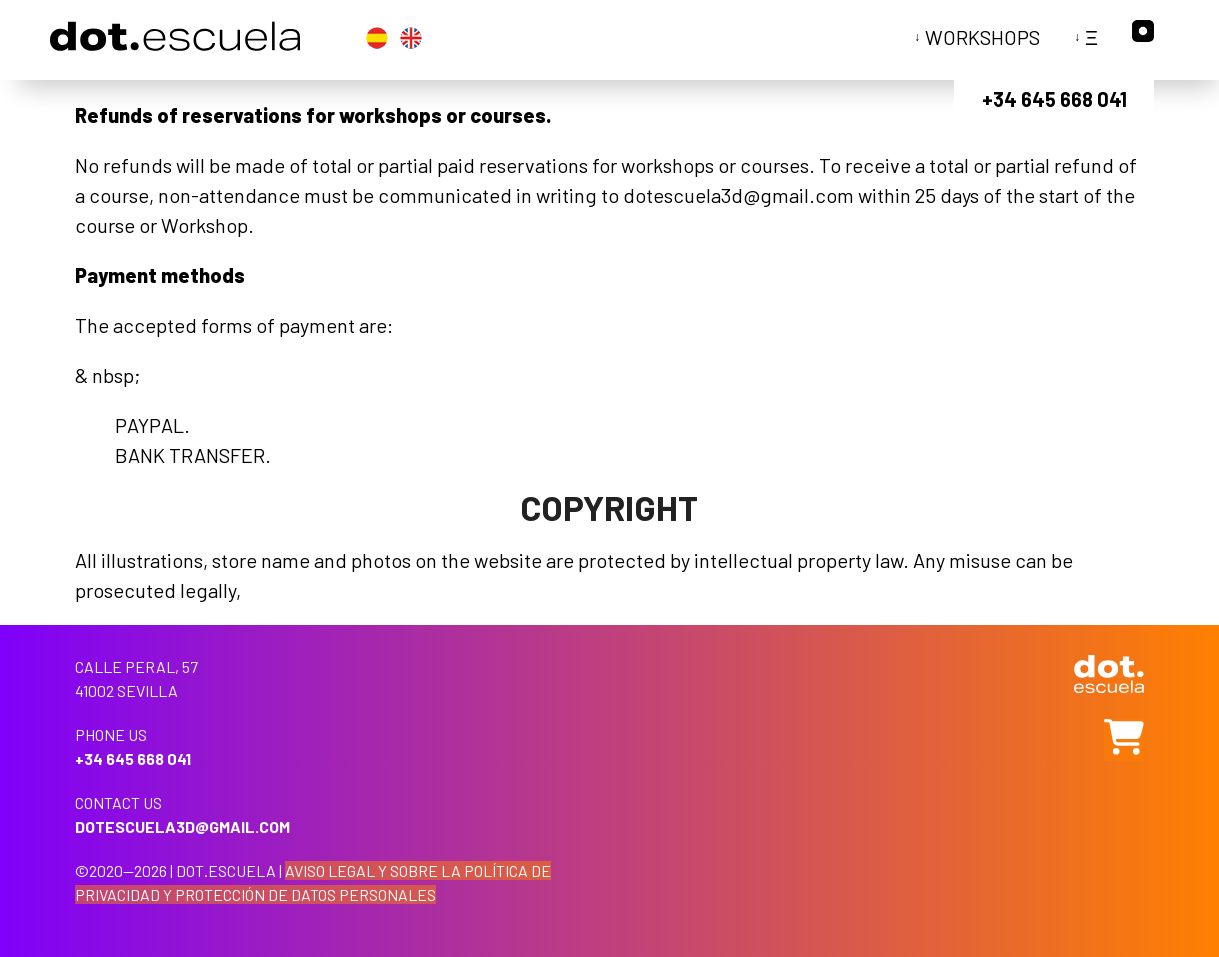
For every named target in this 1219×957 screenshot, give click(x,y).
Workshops (982, 37)
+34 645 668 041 (1054, 99)
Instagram (1143, 31)
